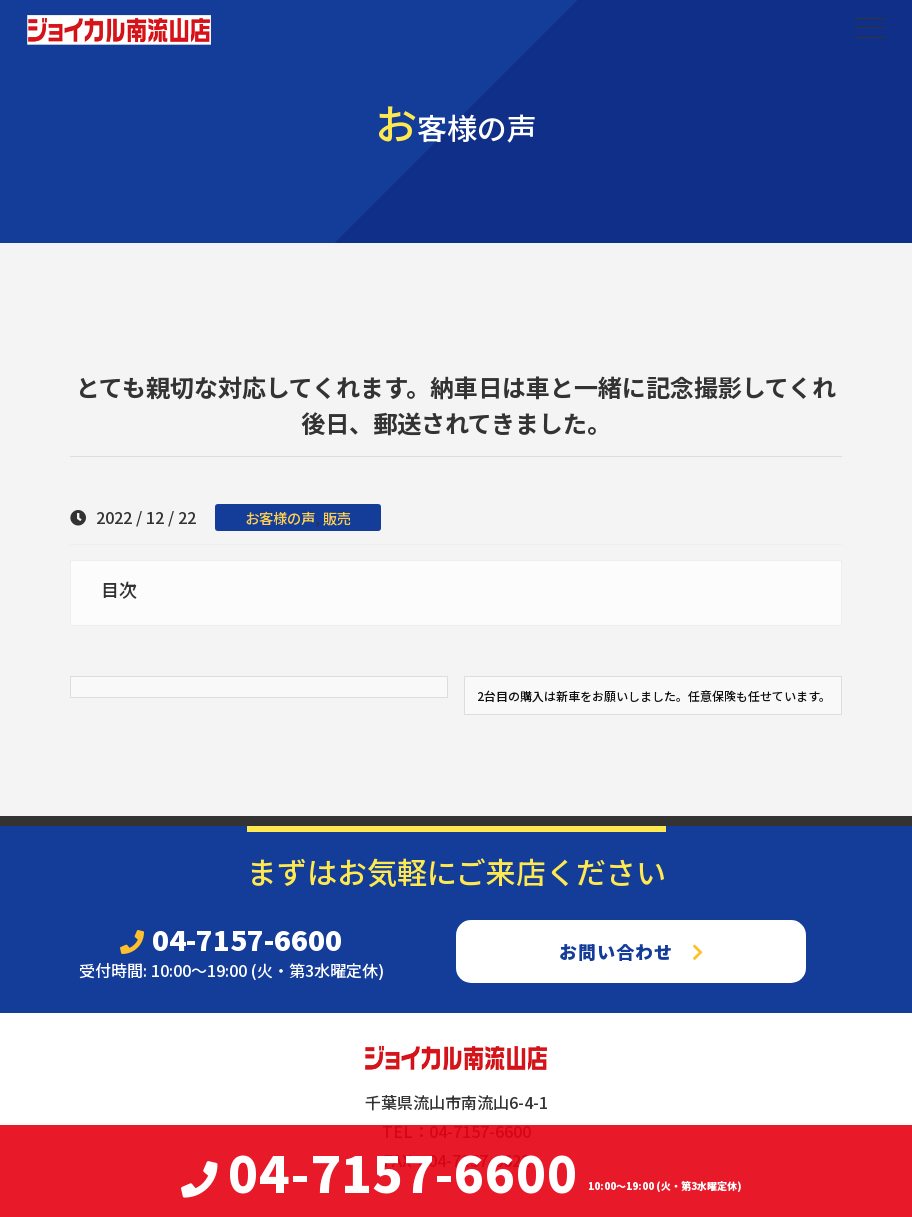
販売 (337, 517)
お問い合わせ (631, 951)
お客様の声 (280, 517)
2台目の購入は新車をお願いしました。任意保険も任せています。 (654, 695)
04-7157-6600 (231, 939)
